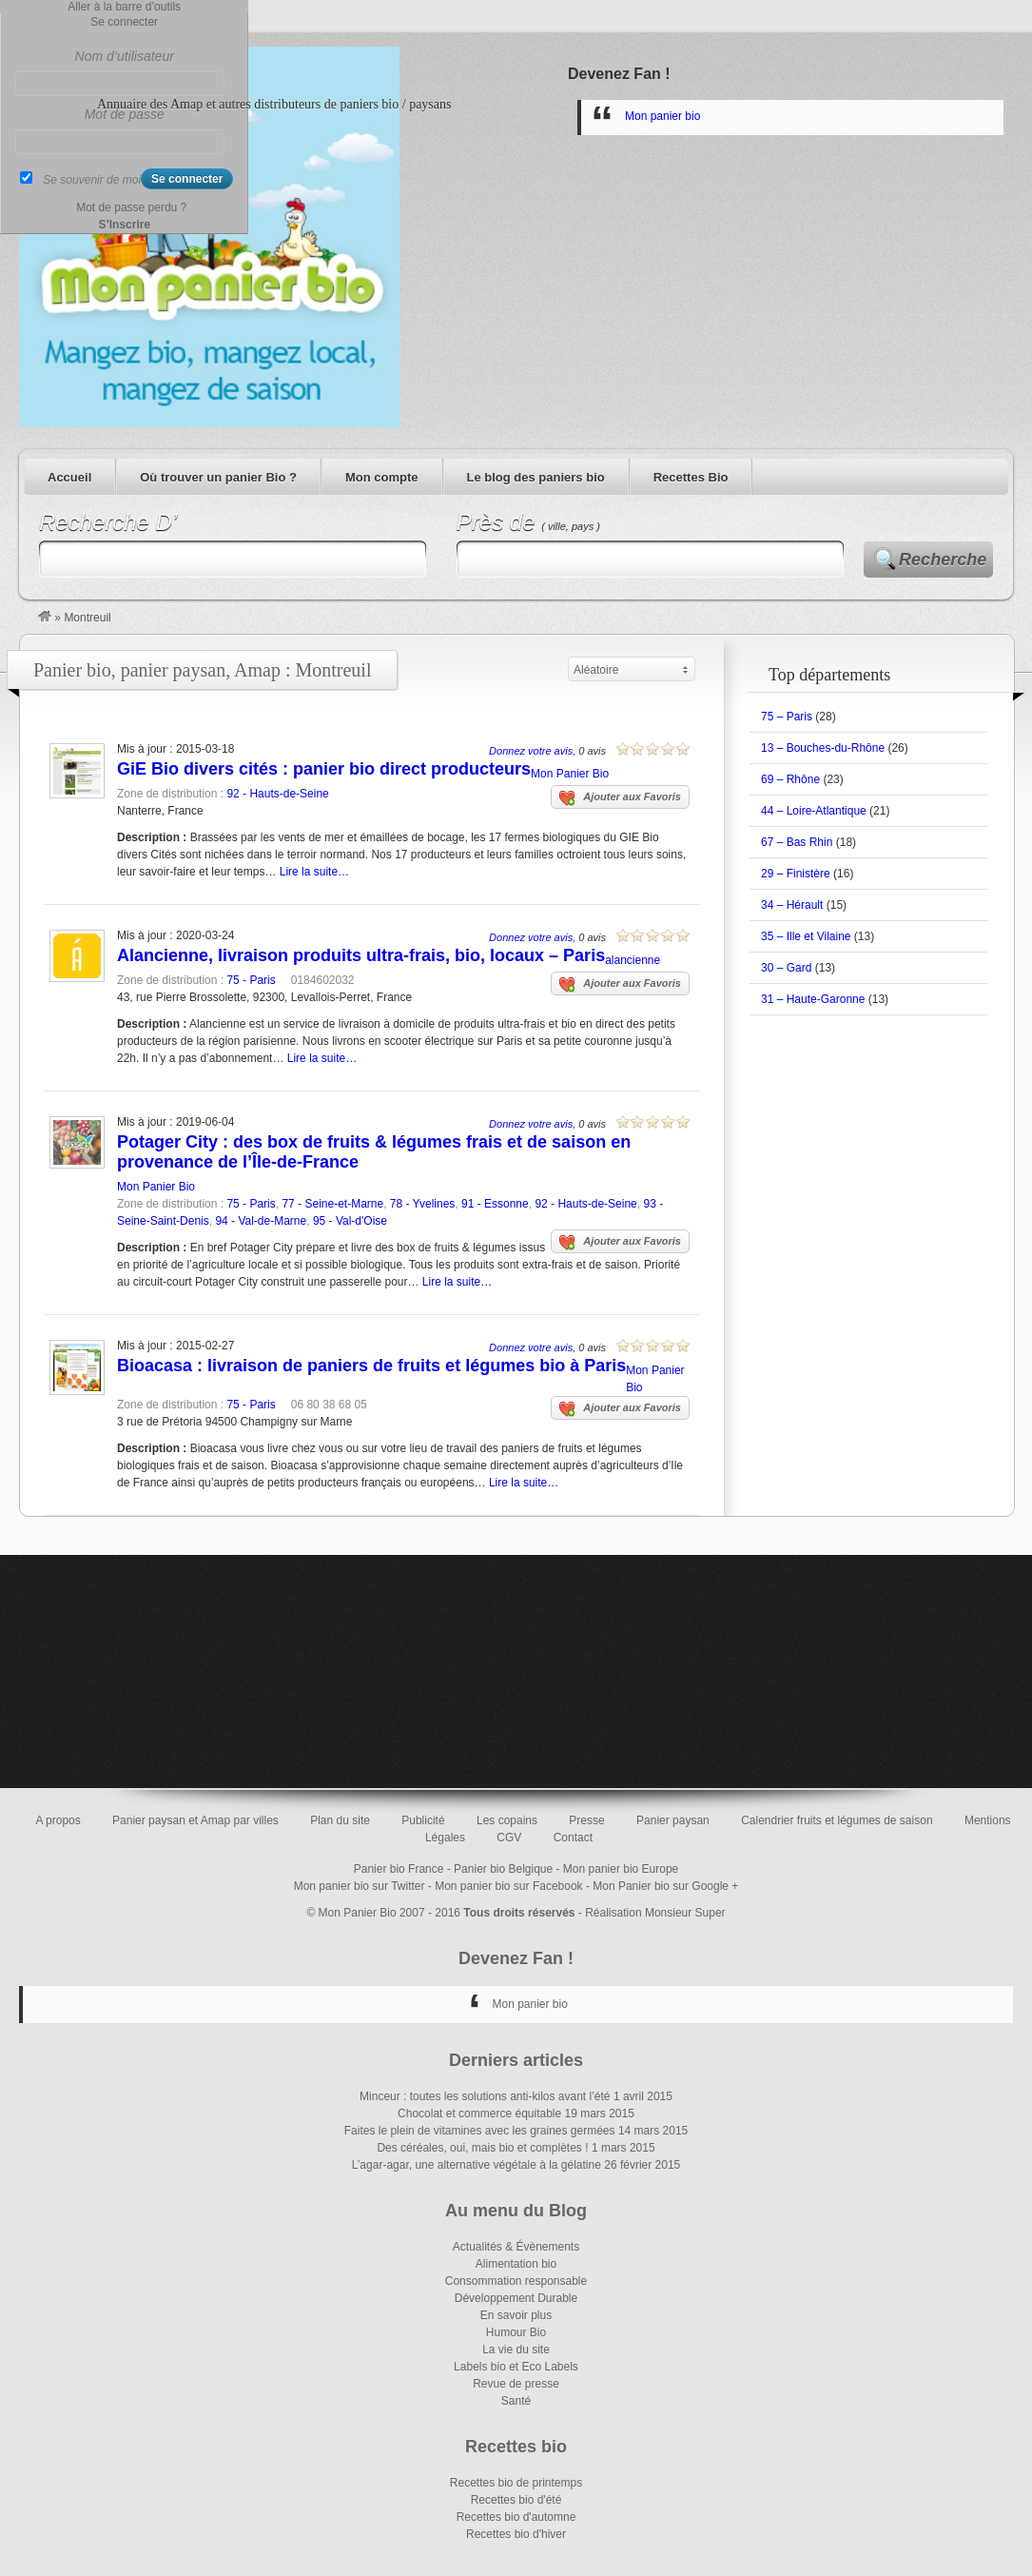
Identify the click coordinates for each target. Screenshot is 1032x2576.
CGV (509, 1837)
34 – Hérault (792, 905)
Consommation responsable (516, 2281)
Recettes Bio (691, 477)
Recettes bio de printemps (516, 2482)
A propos (57, 1820)
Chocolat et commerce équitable (479, 2113)
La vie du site (516, 2349)
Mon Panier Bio (570, 773)
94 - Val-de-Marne (260, 1221)
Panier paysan (673, 1820)
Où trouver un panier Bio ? (218, 477)
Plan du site (340, 1820)
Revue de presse (516, 2383)
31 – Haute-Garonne (813, 999)
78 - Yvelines (423, 1203)
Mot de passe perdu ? (131, 207)
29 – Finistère (795, 873)
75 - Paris (250, 980)
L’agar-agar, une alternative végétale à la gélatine (476, 2165)
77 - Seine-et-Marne (332, 1203)
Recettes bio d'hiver (516, 2534)
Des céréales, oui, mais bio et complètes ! (482, 2147)
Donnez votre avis (531, 751)
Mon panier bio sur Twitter (359, 1886)
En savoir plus (516, 2315)
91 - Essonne (495, 1203)
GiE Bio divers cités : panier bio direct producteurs (324, 768)
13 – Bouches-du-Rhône (823, 748)
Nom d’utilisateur (124, 56)
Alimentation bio (516, 2264)
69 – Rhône (790, 779)
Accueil (69, 477)
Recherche (942, 559)
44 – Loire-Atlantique (813, 810)
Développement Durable (516, 2298)
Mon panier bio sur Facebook (508, 1886)
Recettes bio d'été (516, 2500)
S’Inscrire (124, 224)
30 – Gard (786, 967)
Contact (573, 1837)
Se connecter (124, 22)
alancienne (632, 960)
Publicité (422, 1820)
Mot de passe (125, 114)
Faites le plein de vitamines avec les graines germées (479, 2130)
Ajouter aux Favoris (620, 798)
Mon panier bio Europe (620, 1869)
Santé (516, 2401)
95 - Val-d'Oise (350, 1221)
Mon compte (382, 477)
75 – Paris (786, 716)
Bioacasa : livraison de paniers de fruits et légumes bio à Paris (371, 1365)
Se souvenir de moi (92, 180)
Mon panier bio (662, 116)
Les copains (507, 1820)
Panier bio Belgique (503, 1869)
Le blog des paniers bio (536, 477)
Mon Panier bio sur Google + (665, 1886)
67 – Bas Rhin (796, 842)
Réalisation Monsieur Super (655, 1912)
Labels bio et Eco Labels (516, 2366)
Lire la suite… (314, 871)
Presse (586, 1820)
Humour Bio (516, 2332)
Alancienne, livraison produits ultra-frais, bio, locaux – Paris (361, 955)
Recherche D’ (108, 522)
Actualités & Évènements (516, 2246)
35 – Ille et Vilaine (806, 936)
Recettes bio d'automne (516, 2517)
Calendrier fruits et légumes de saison (836, 1820)
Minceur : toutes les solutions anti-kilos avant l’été (485, 2096)
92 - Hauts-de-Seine (277, 793)
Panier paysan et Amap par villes (195, 1820)
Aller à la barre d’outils (124, 6)
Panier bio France (399, 1869)
